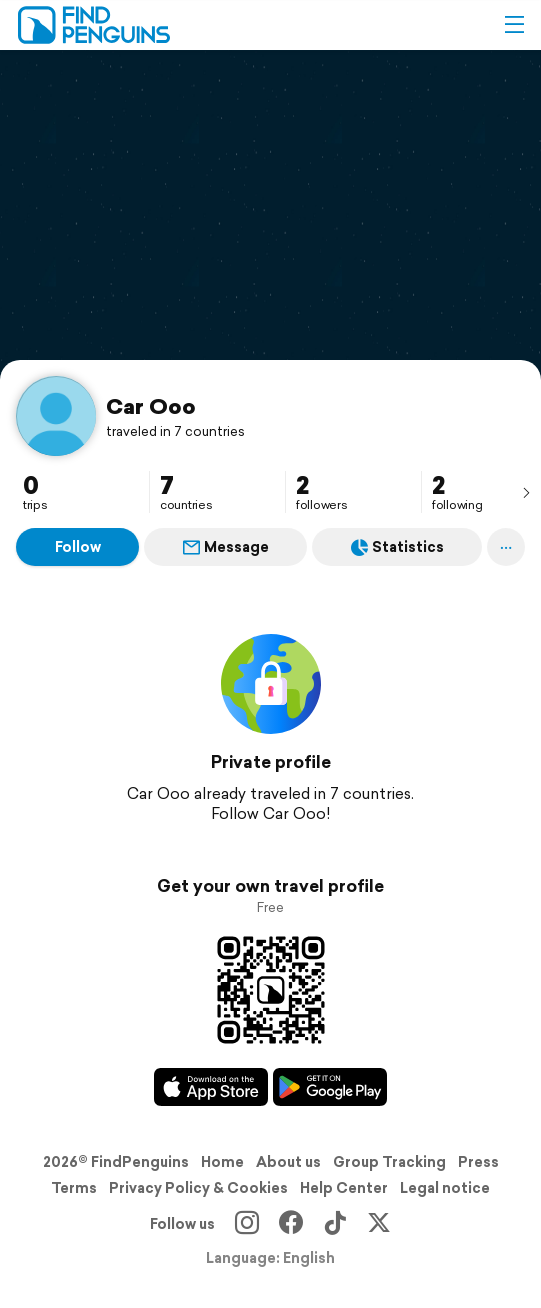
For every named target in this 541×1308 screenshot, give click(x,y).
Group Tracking (389, 1162)
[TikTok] (335, 1224)
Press (478, 1162)
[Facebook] (291, 1224)
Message (226, 547)
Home (222, 1162)
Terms (74, 1188)
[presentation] (526, 492)
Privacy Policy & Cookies (198, 1188)
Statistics (397, 547)
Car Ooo (151, 406)
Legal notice (445, 1188)
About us (288, 1162)
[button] (514, 25)
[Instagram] (247, 1224)
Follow (78, 547)
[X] (379, 1224)
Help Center (344, 1188)
